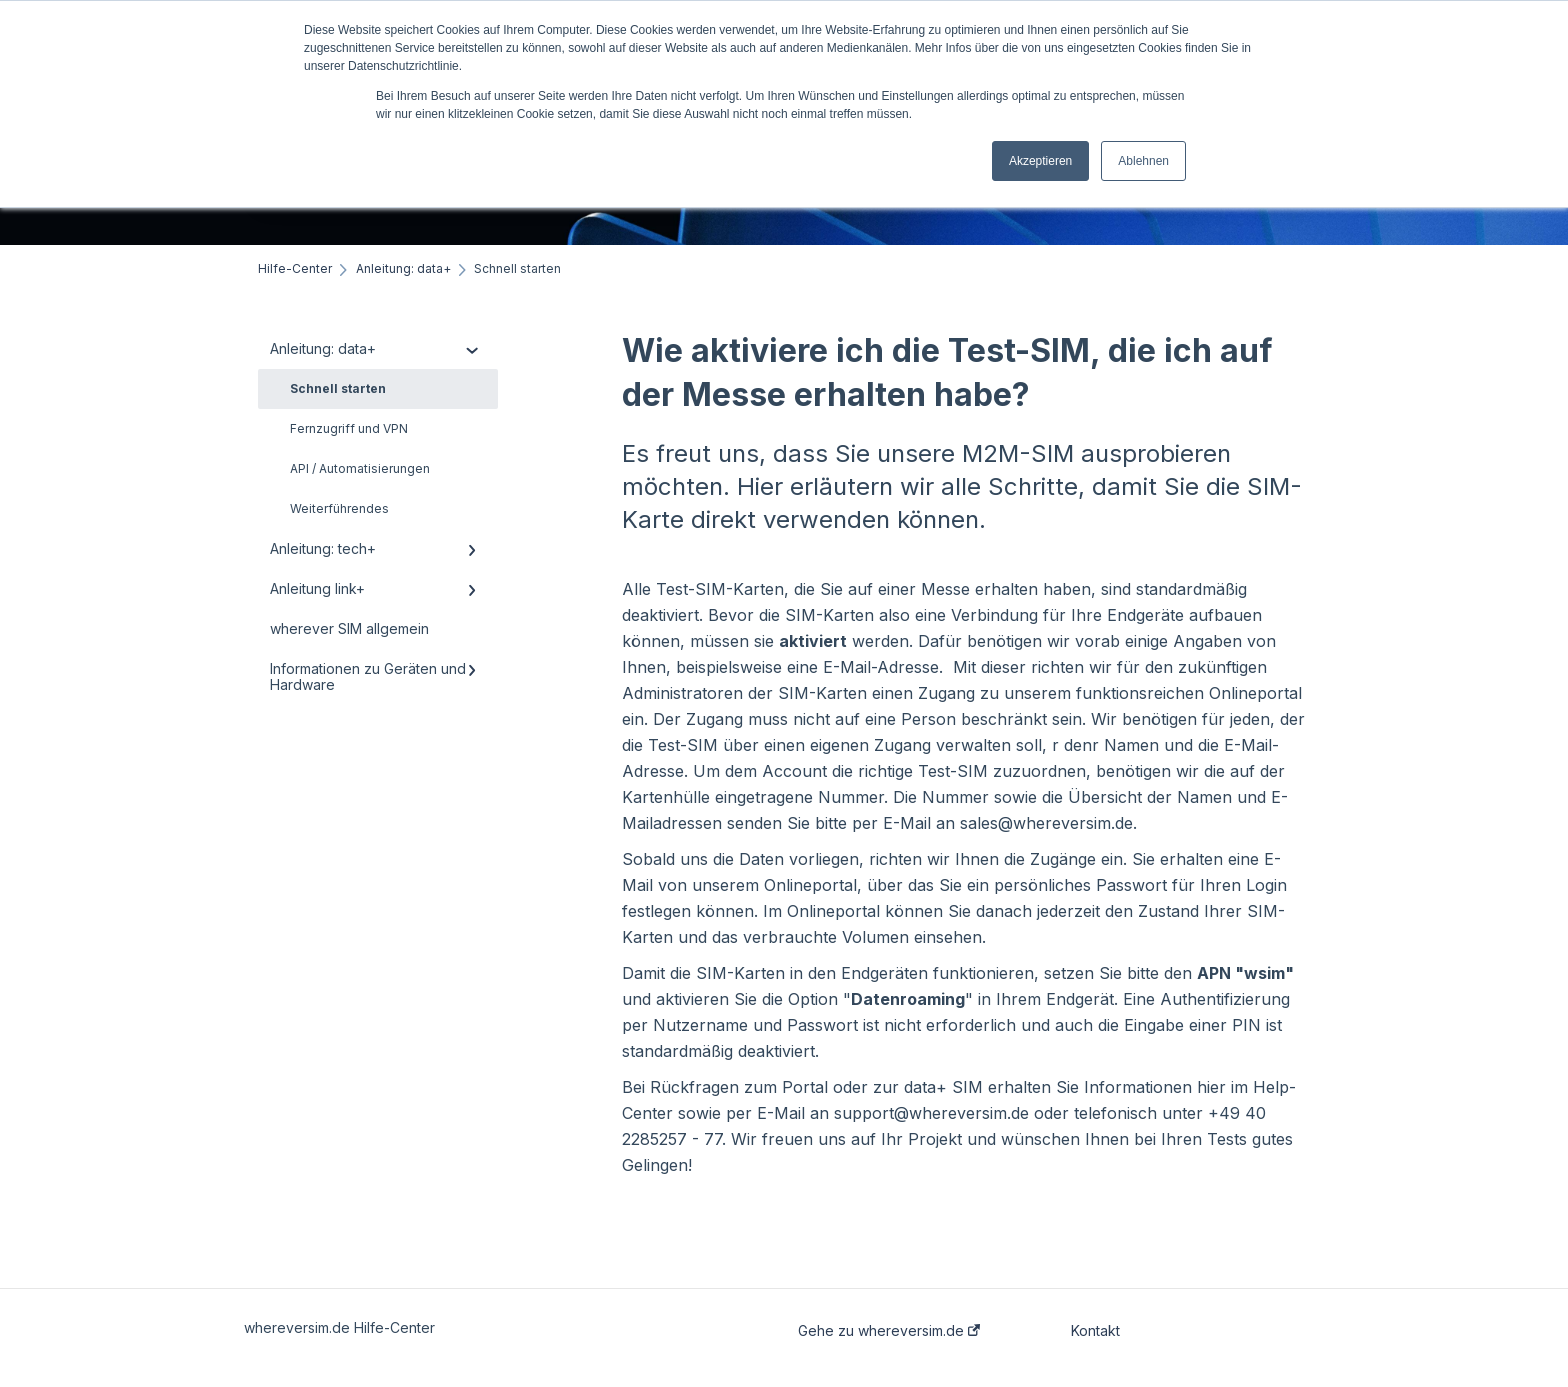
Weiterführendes (339, 508)
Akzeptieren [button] (1040, 161)
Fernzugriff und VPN (349, 428)
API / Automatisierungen (360, 468)
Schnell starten (338, 388)
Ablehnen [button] (1143, 161)
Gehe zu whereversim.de (889, 1331)
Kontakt (1095, 1331)
